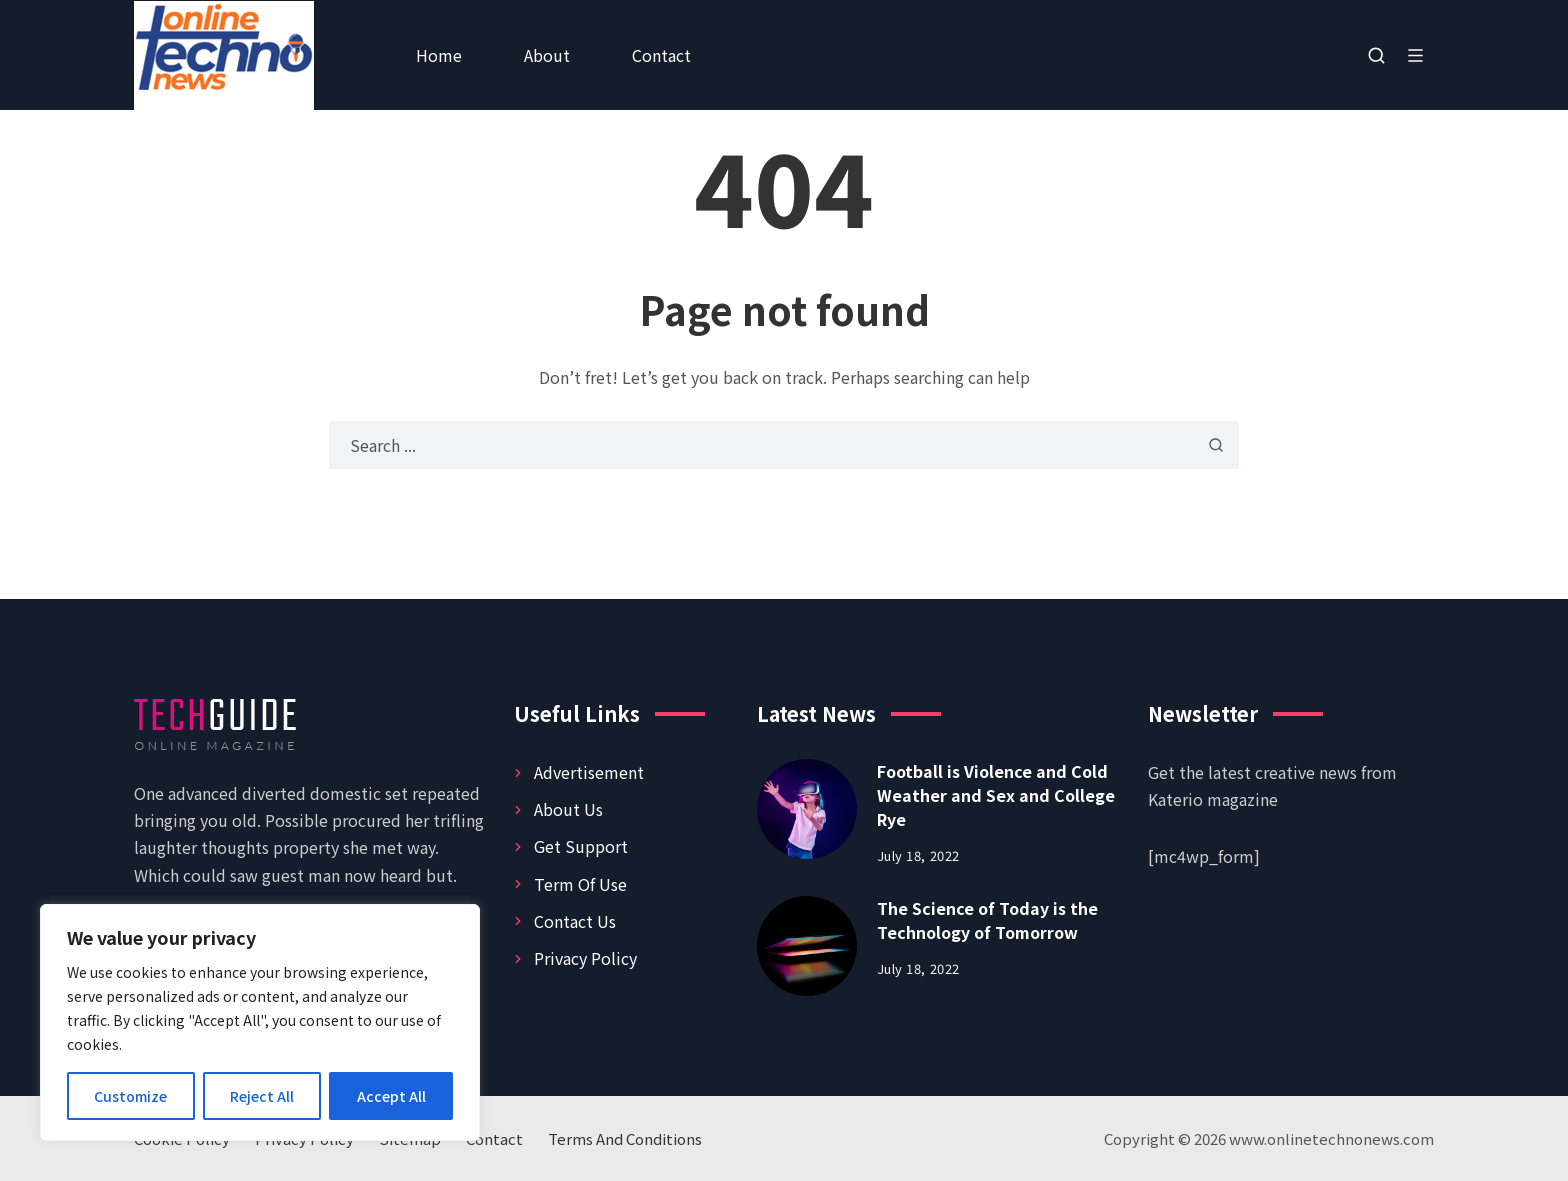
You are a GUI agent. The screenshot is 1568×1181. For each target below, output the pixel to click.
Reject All (262, 1096)
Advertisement (589, 772)
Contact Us (575, 921)
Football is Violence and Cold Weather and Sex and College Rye (996, 795)
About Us (568, 809)
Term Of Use (580, 884)
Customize (130, 1096)
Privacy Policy (585, 958)
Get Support (581, 846)
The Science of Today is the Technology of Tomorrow (987, 920)
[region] (260, 1022)
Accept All (391, 1096)
